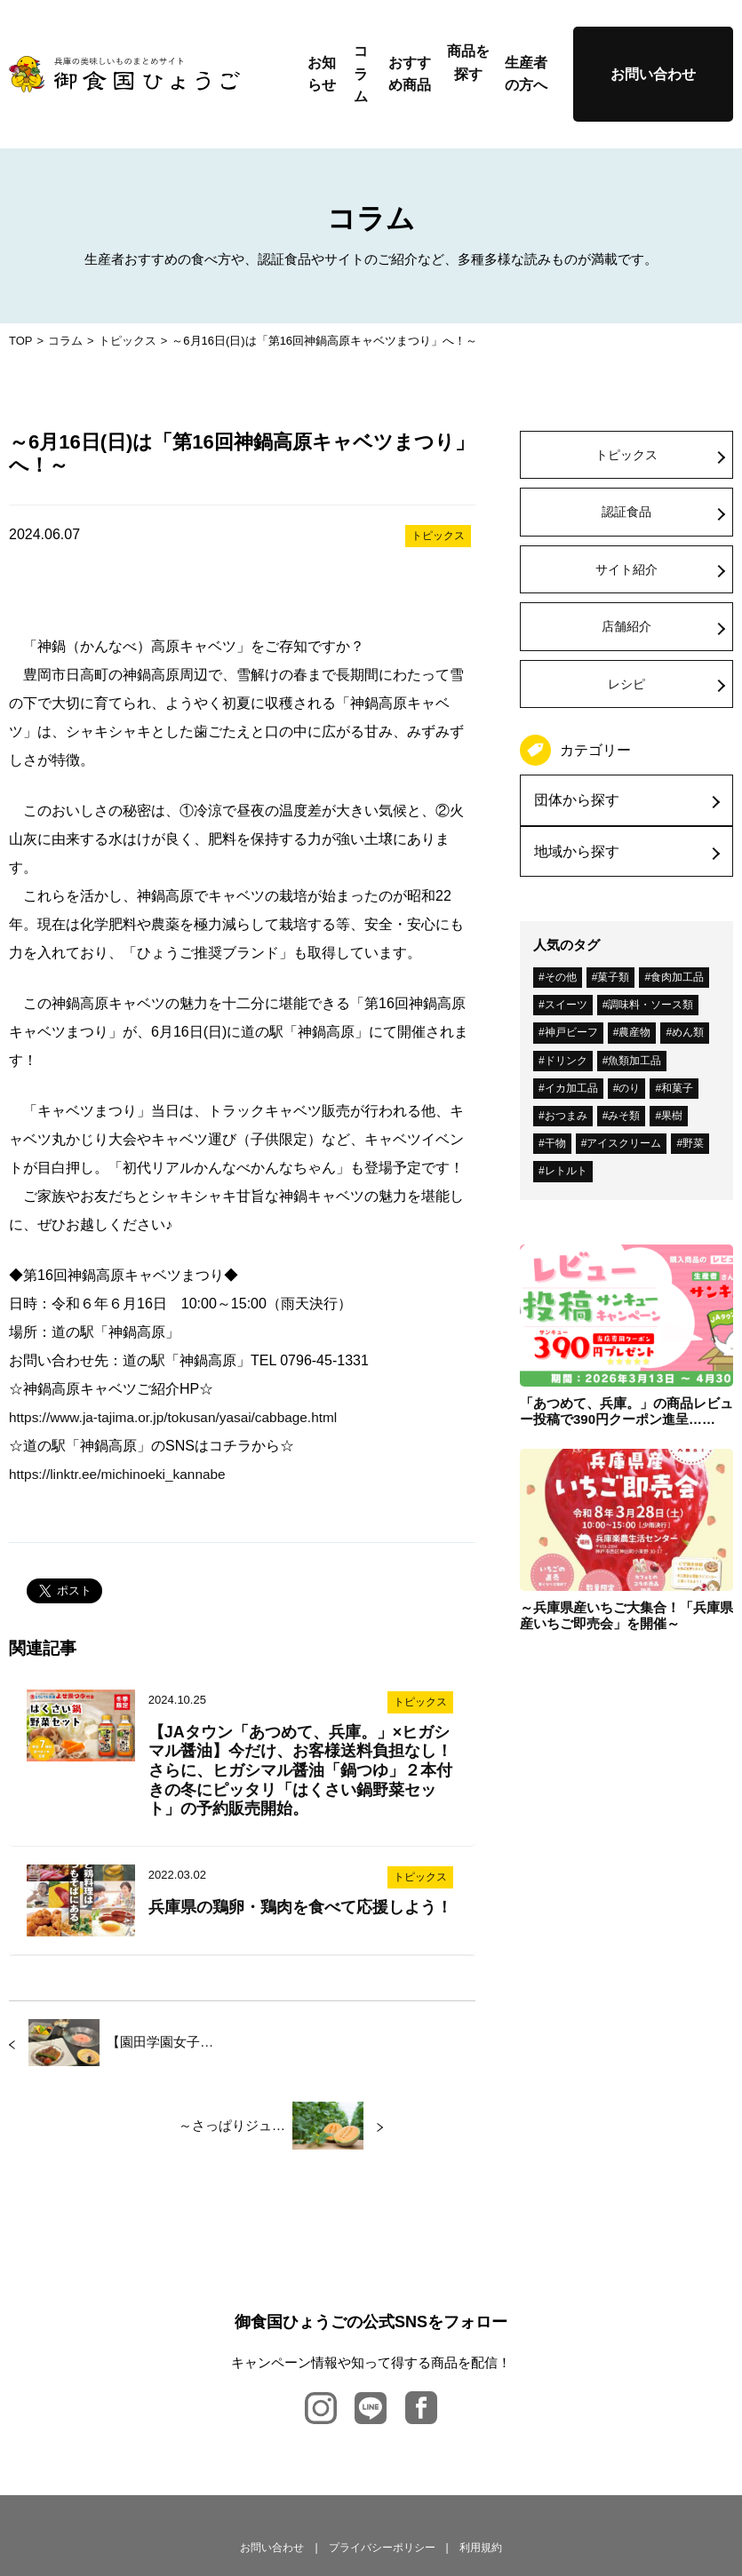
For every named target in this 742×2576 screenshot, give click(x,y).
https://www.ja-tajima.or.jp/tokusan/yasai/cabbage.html (179, 1417)
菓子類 (613, 977)
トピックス (127, 340)
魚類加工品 (634, 1060)
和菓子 (677, 1088)
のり (629, 1088)
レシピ (626, 684)
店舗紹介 (626, 626)
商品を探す (468, 63)
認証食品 (626, 512)
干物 (555, 1143)
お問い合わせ (653, 74)
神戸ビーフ (571, 1032)
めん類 (688, 1032)
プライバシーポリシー (382, 2464)
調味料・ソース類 (650, 1004)
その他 (561, 977)
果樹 (671, 1115)
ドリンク (566, 1060)
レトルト (566, 1171)
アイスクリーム (623, 1143)
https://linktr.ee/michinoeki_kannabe (121, 1474)
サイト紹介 (626, 569)
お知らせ (321, 74)
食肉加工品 (677, 977)
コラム (361, 74)
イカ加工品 (571, 1088)
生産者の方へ (526, 74)
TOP (21, 340)
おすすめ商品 (409, 74)
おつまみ (566, 1115)
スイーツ (566, 1004)
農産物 (634, 1032)
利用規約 (480, 2464)
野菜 (693, 1143)
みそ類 (624, 1115)
